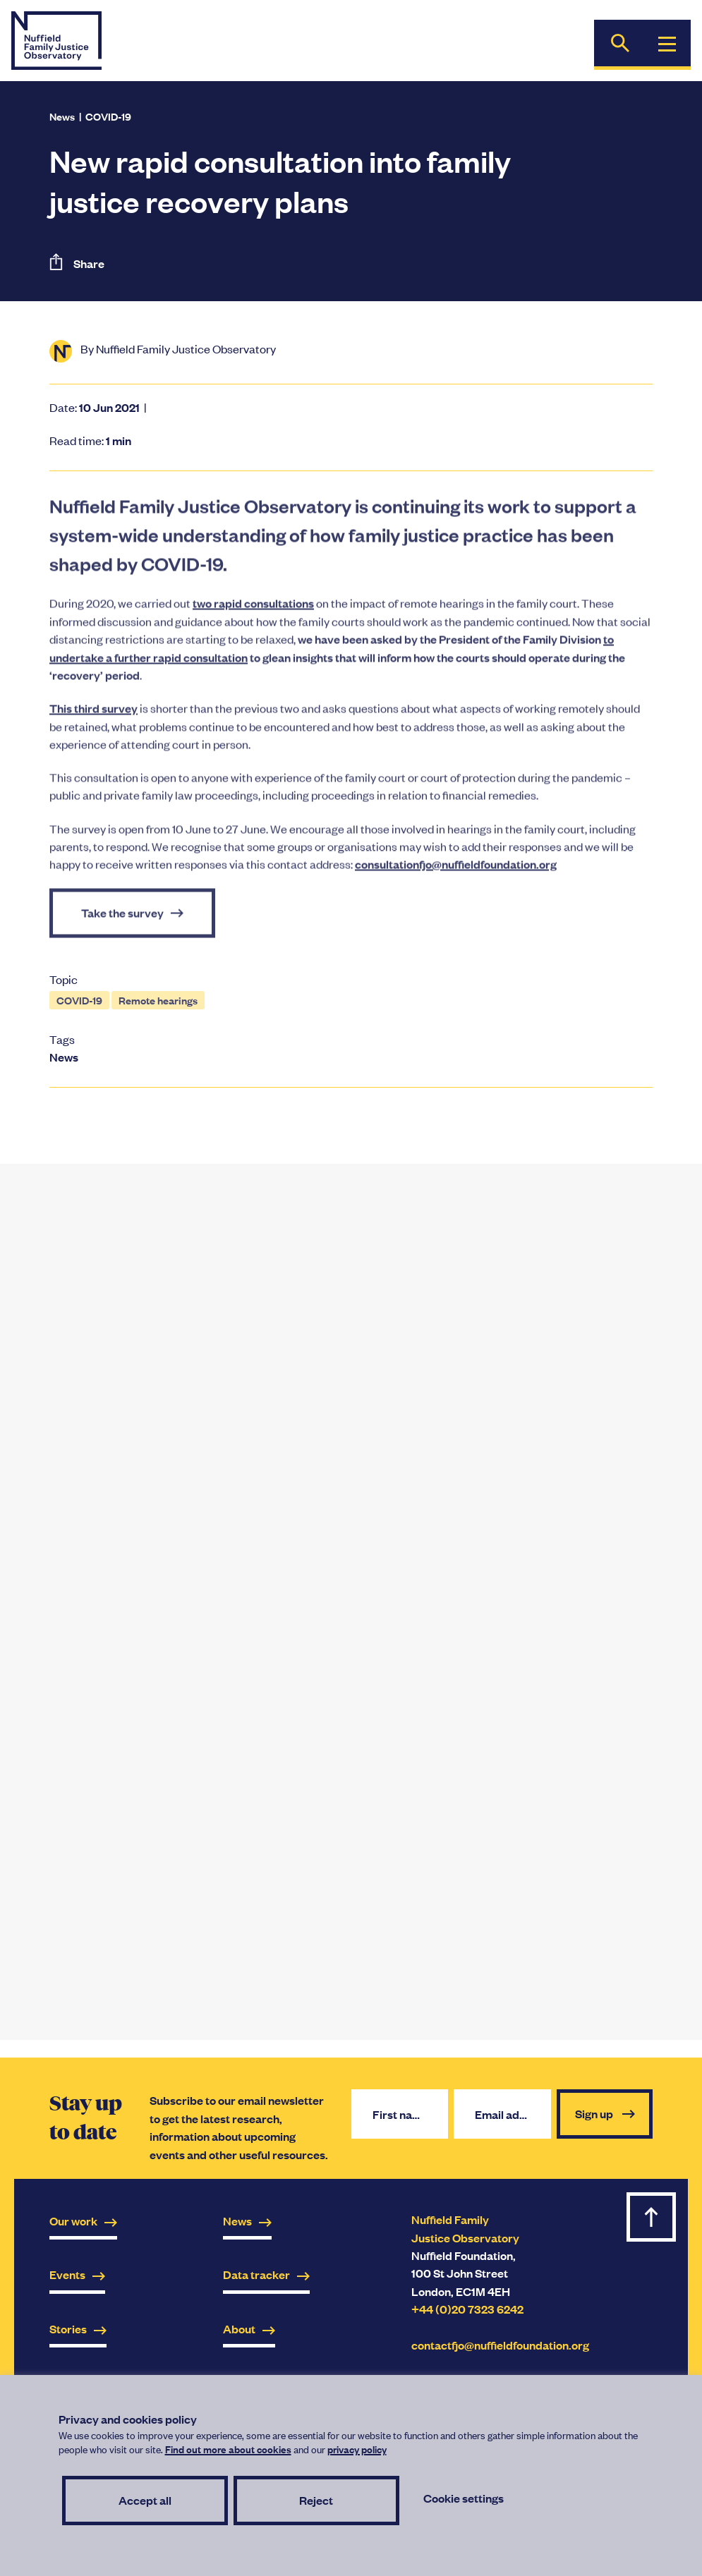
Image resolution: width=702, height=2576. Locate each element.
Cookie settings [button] (463, 2498)
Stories (78, 2329)
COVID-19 (108, 116)
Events (77, 2274)
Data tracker (266, 2274)
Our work (83, 2221)
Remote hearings (158, 999)
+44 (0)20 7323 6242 (467, 2309)
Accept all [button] (145, 2500)
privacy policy (357, 2448)
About (249, 2329)
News (62, 116)
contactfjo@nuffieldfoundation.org (500, 2345)
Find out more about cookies (228, 2448)
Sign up (605, 2114)
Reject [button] (316, 2500)
